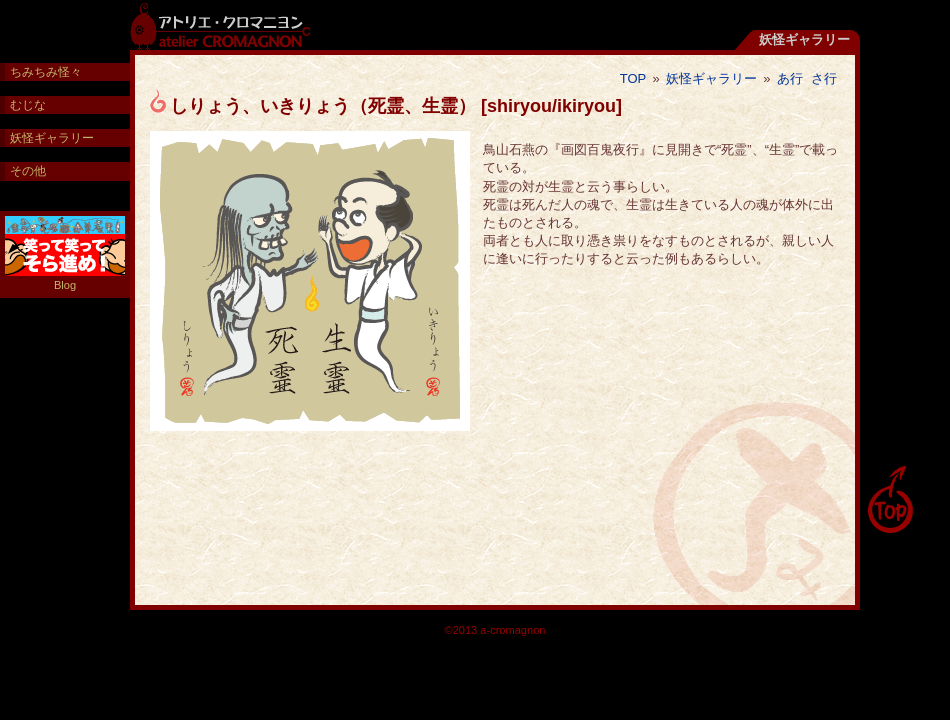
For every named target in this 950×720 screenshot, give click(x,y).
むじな (28, 105)
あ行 (790, 78)
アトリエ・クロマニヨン (220, 25)
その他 (28, 171)
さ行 (824, 78)
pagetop (890, 500)
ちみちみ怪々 (46, 72)
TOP (633, 78)
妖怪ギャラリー (711, 78)
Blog (65, 253)
